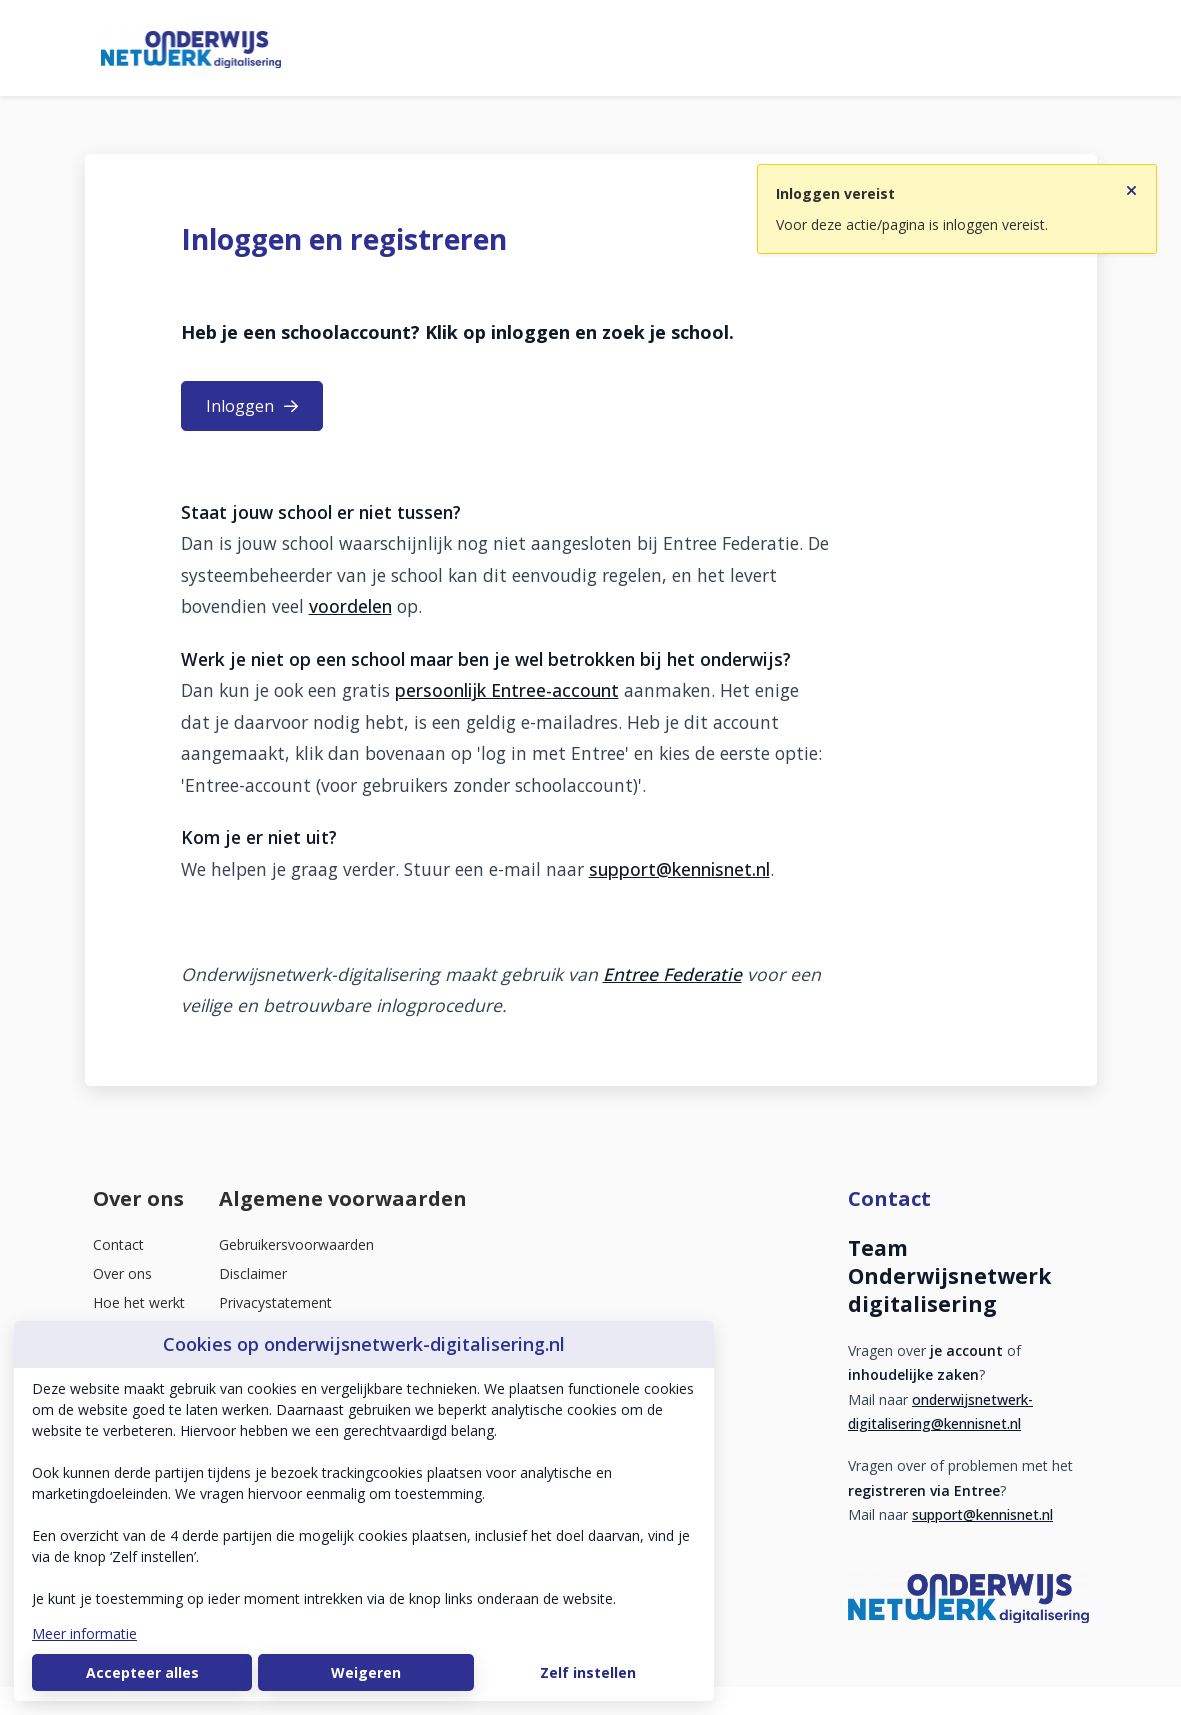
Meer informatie (84, 1633)
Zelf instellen (588, 1672)
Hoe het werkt (139, 1302)
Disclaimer (253, 1273)
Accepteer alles (142, 1672)
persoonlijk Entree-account (507, 690)
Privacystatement (275, 1302)
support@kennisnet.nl (679, 869)
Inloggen (252, 406)
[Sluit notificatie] (1131, 187)
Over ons (122, 1273)
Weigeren (366, 1672)
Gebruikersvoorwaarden (296, 1244)
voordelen (350, 606)
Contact (118, 1244)
